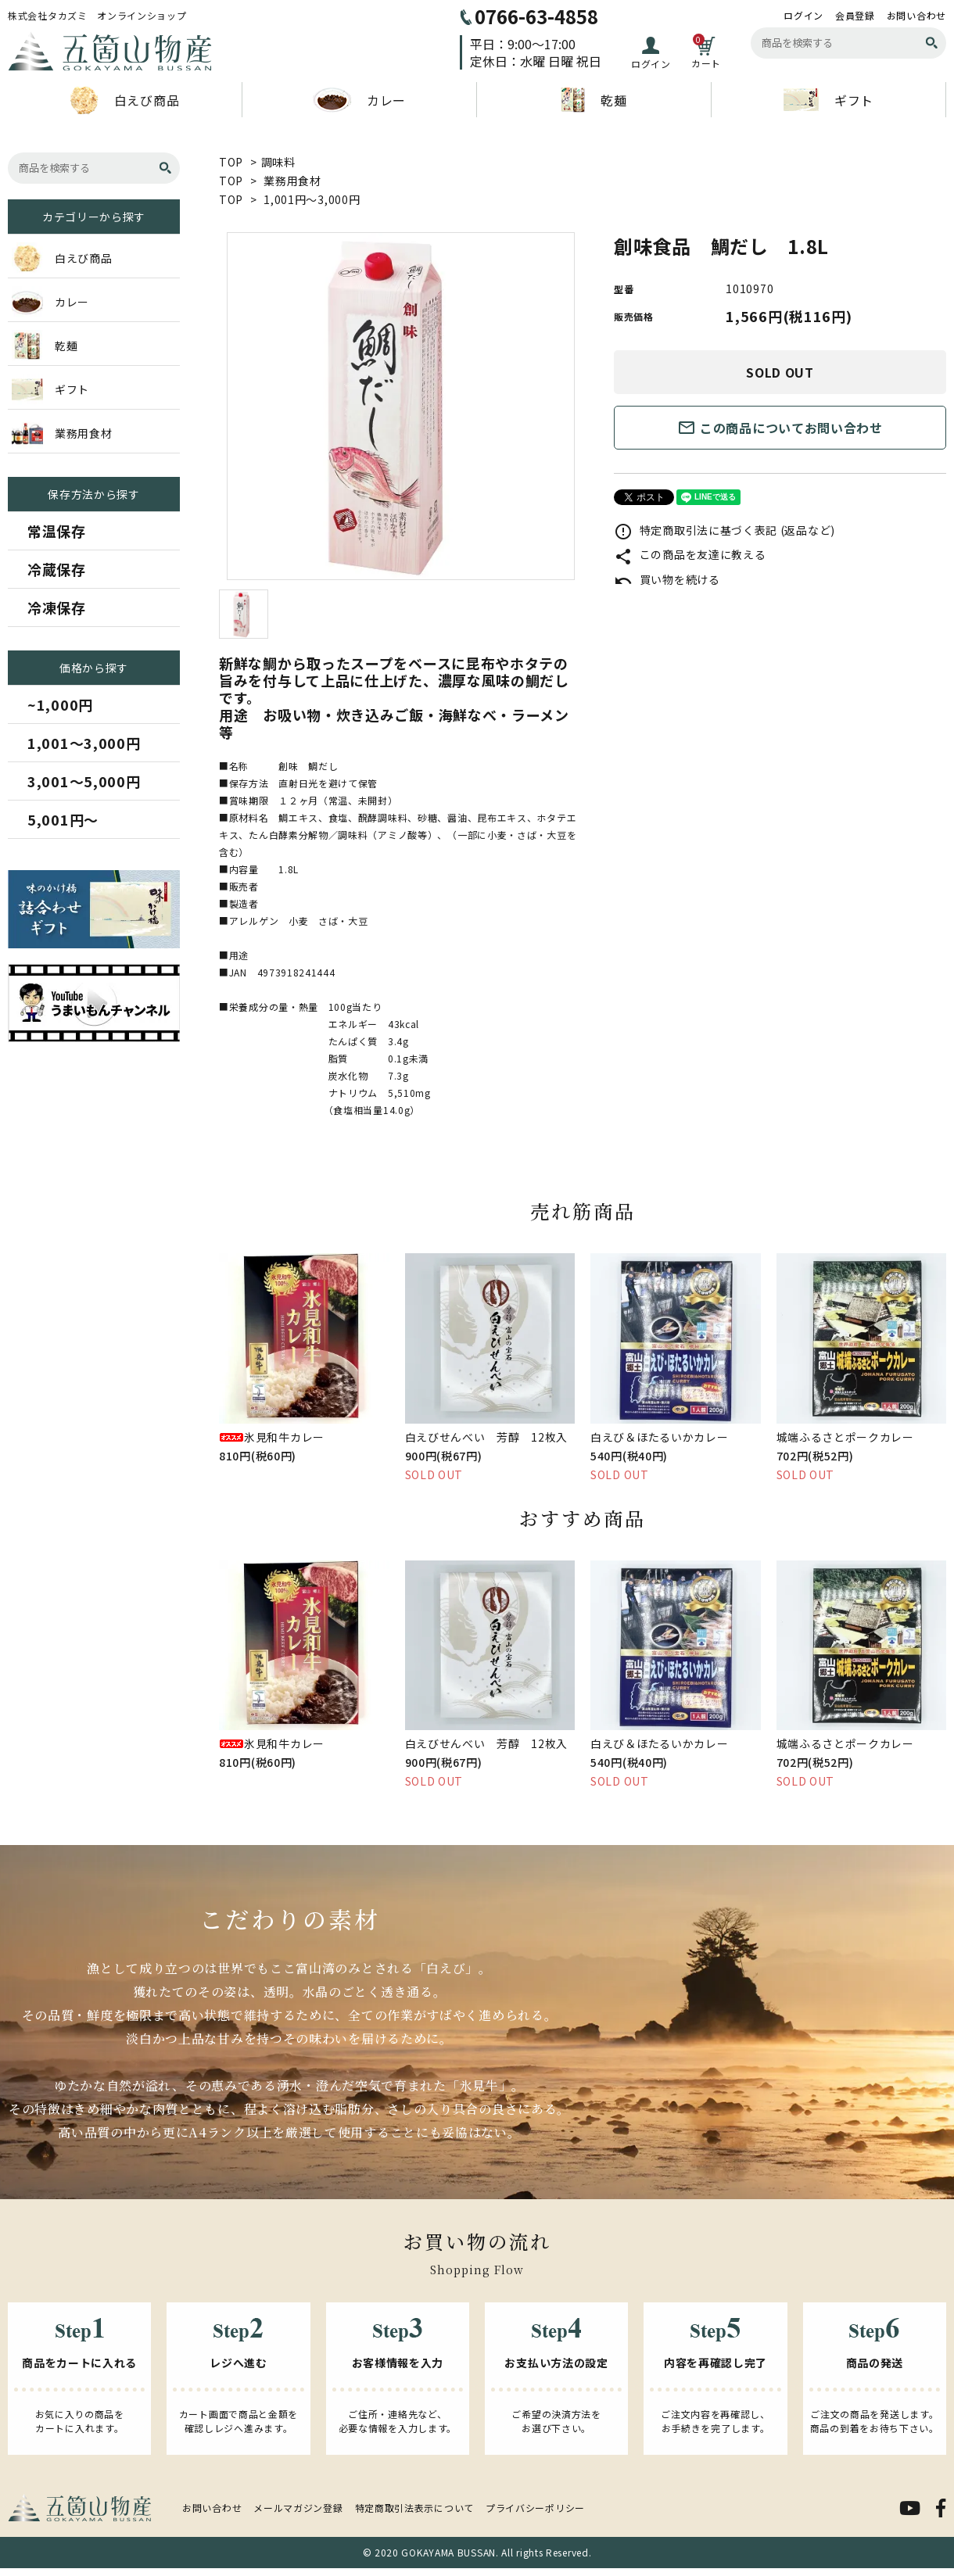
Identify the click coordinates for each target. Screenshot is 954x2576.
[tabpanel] (401, 406)
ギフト (828, 99)
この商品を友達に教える (690, 554)
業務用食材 (292, 180)
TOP (231, 162)
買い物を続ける (667, 579)
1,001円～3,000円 (312, 199)
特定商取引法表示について (414, 2507)
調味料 (278, 162)
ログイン (803, 15)
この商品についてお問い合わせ (780, 427)
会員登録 (855, 15)
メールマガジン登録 (298, 2507)
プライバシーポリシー (535, 2507)
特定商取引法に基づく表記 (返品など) (724, 530)
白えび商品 (125, 100)
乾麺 (593, 100)
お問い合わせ (916, 15)
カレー (359, 100)
